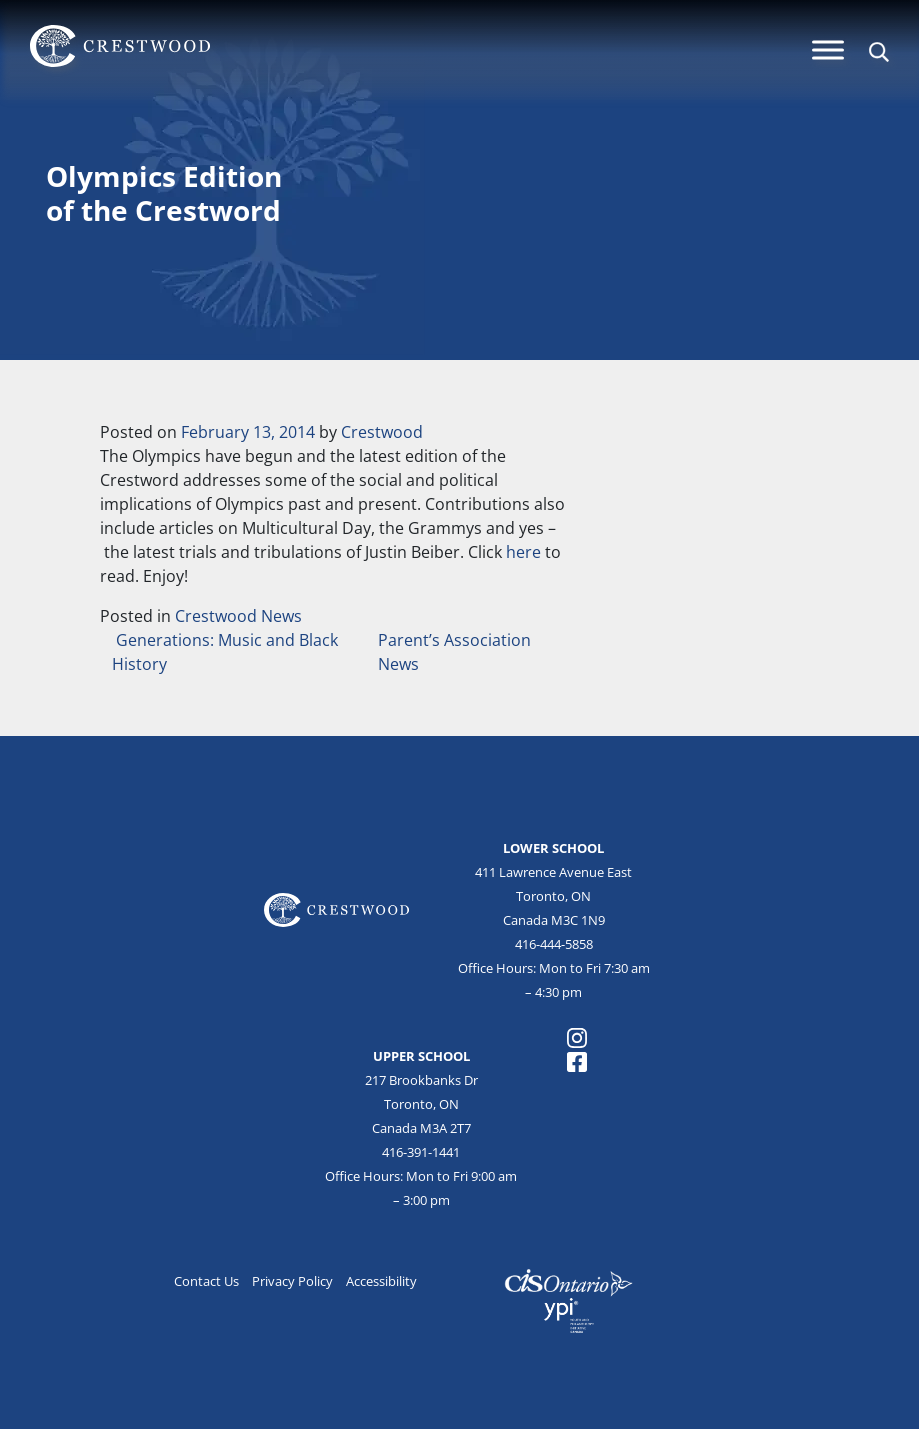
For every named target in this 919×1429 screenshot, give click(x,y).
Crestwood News (238, 616)
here (525, 552)
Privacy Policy (292, 1281)
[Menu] (828, 49)
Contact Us (206, 1281)
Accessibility (381, 1281)
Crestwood (382, 432)
